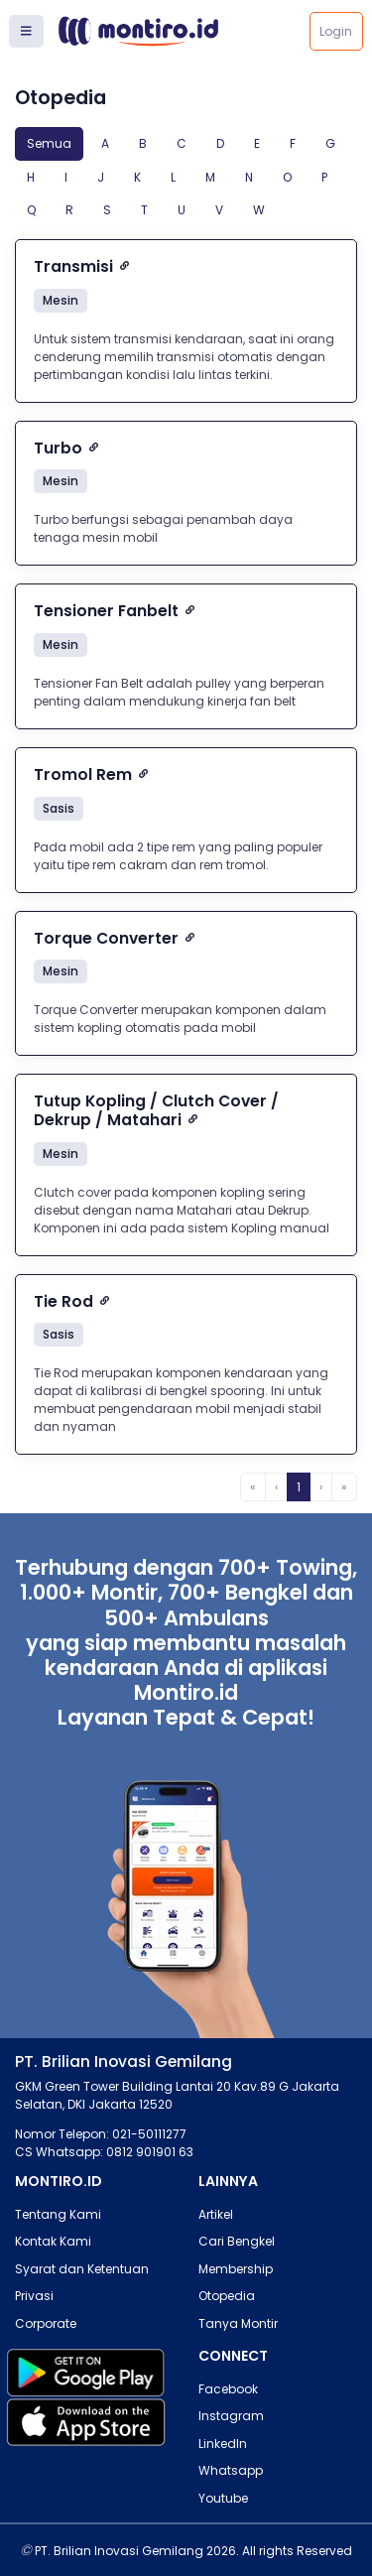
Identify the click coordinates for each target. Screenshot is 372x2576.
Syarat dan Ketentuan (82, 2268)
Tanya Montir (238, 2323)
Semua (49, 143)
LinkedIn (222, 2443)
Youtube (223, 2498)
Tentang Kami (58, 2214)
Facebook (228, 2389)
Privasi (34, 2295)
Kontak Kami (53, 2241)
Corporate (45, 2323)
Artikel (215, 2214)
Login (335, 31)
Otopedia (226, 2295)
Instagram (231, 2415)
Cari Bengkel (236, 2241)
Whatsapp (230, 2470)
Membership (235, 2268)
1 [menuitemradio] (299, 1487)
